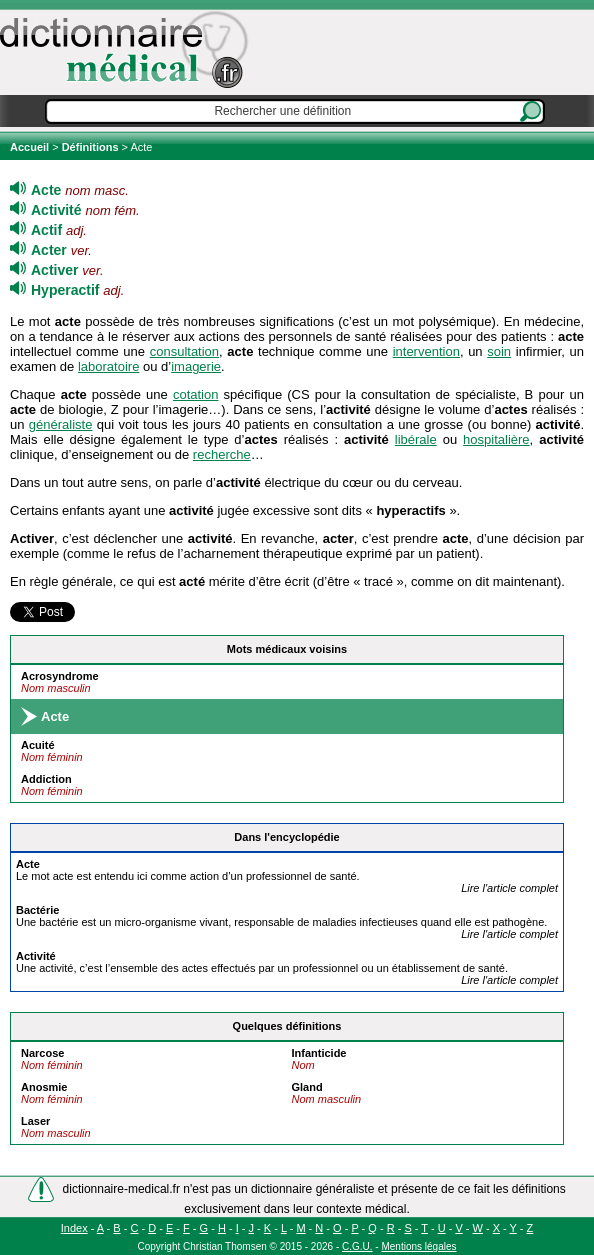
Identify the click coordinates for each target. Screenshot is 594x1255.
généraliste (61, 424)
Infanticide (318, 1053)
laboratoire (108, 366)
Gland (306, 1087)
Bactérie (37, 910)
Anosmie (44, 1087)
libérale (416, 439)
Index (74, 1228)
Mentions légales (418, 1246)
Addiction (46, 779)
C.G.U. (357, 1246)
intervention (426, 351)
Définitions (90, 147)
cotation (196, 394)
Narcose (42, 1053)
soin (499, 351)
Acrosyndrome (60, 676)
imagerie (196, 366)
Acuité (38, 745)
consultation (184, 351)
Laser (35, 1121)
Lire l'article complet (509, 888)
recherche (222, 454)
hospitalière (496, 439)
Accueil (31, 147)
